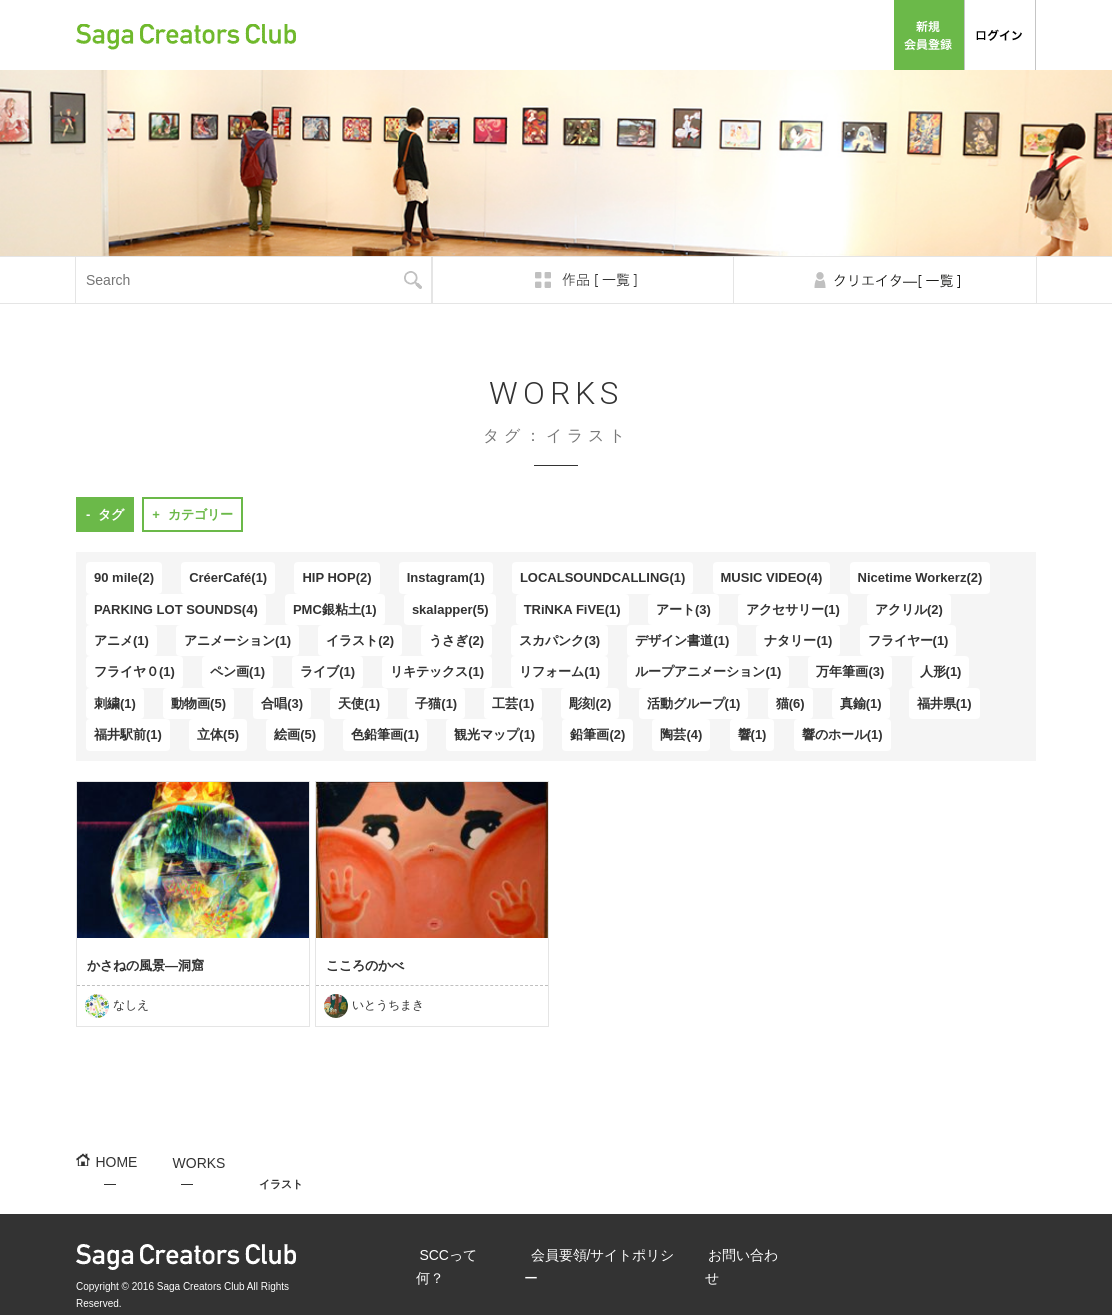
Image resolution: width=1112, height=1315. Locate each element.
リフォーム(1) (559, 671)
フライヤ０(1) (134, 671)
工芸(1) (513, 703)
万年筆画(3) (850, 671)
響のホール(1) (842, 734)
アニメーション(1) (237, 640)
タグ (111, 514)
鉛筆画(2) (597, 734)
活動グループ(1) (694, 703)
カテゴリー (200, 514)
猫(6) (790, 703)
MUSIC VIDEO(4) (772, 577)
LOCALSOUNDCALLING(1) (602, 577)
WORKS (183, 1161)
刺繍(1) (115, 703)
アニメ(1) (121, 640)
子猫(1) (436, 703)
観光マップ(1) (494, 734)
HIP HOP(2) (336, 577)
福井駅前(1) (128, 734)
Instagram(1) (446, 577)
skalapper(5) (450, 609)
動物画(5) (198, 703)
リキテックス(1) (437, 671)
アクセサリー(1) (793, 609)
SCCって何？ (594, 34)
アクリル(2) (909, 609)
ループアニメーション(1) (708, 671)
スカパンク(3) (559, 640)
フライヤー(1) (908, 640)
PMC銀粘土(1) (335, 609)
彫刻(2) (590, 703)
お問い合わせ (844, 34)
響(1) (752, 734)
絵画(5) (295, 734)
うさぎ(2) (456, 640)
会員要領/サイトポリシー (717, 34)
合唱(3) (282, 703)
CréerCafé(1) (228, 577)
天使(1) (359, 703)
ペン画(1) (237, 671)
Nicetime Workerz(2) (920, 577)
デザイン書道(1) (682, 640)
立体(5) (218, 734)
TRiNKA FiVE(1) (572, 609)
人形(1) (941, 671)
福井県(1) (944, 703)
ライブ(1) (327, 671)
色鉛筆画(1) (385, 734)
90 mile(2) (124, 577)
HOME (110, 1161)
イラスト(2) (360, 640)
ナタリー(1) (798, 640)
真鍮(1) (861, 703)
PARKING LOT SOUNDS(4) (176, 609)
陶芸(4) (681, 734)
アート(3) (683, 609)
